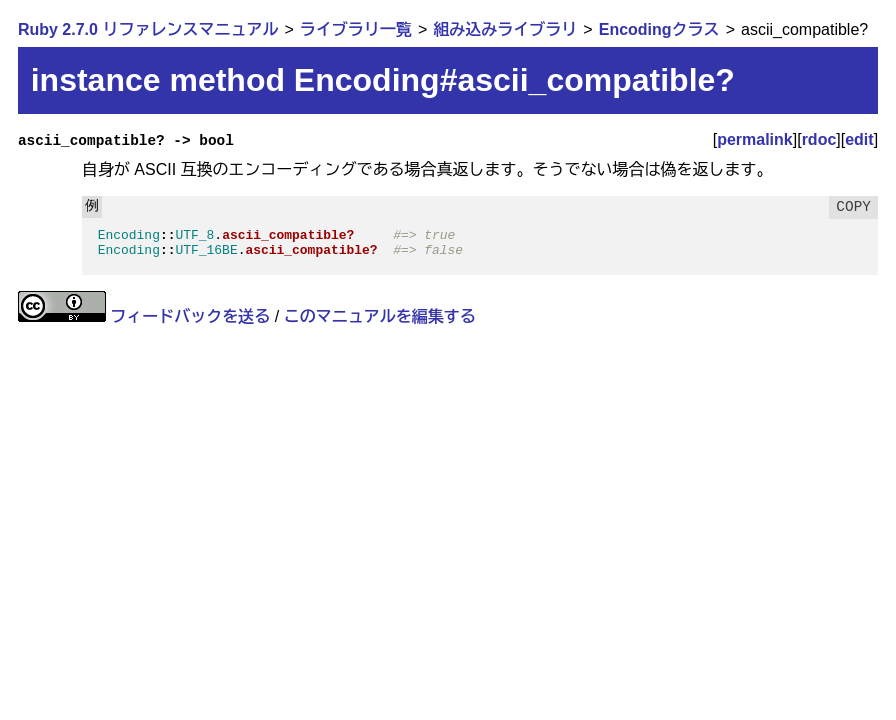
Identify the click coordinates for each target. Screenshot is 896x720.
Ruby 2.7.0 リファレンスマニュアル (148, 29)
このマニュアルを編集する (380, 316)
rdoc (819, 139)
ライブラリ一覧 (356, 29)
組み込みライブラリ (505, 29)
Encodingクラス (659, 29)
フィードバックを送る (190, 316)
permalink (755, 139)
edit (859, 139)
